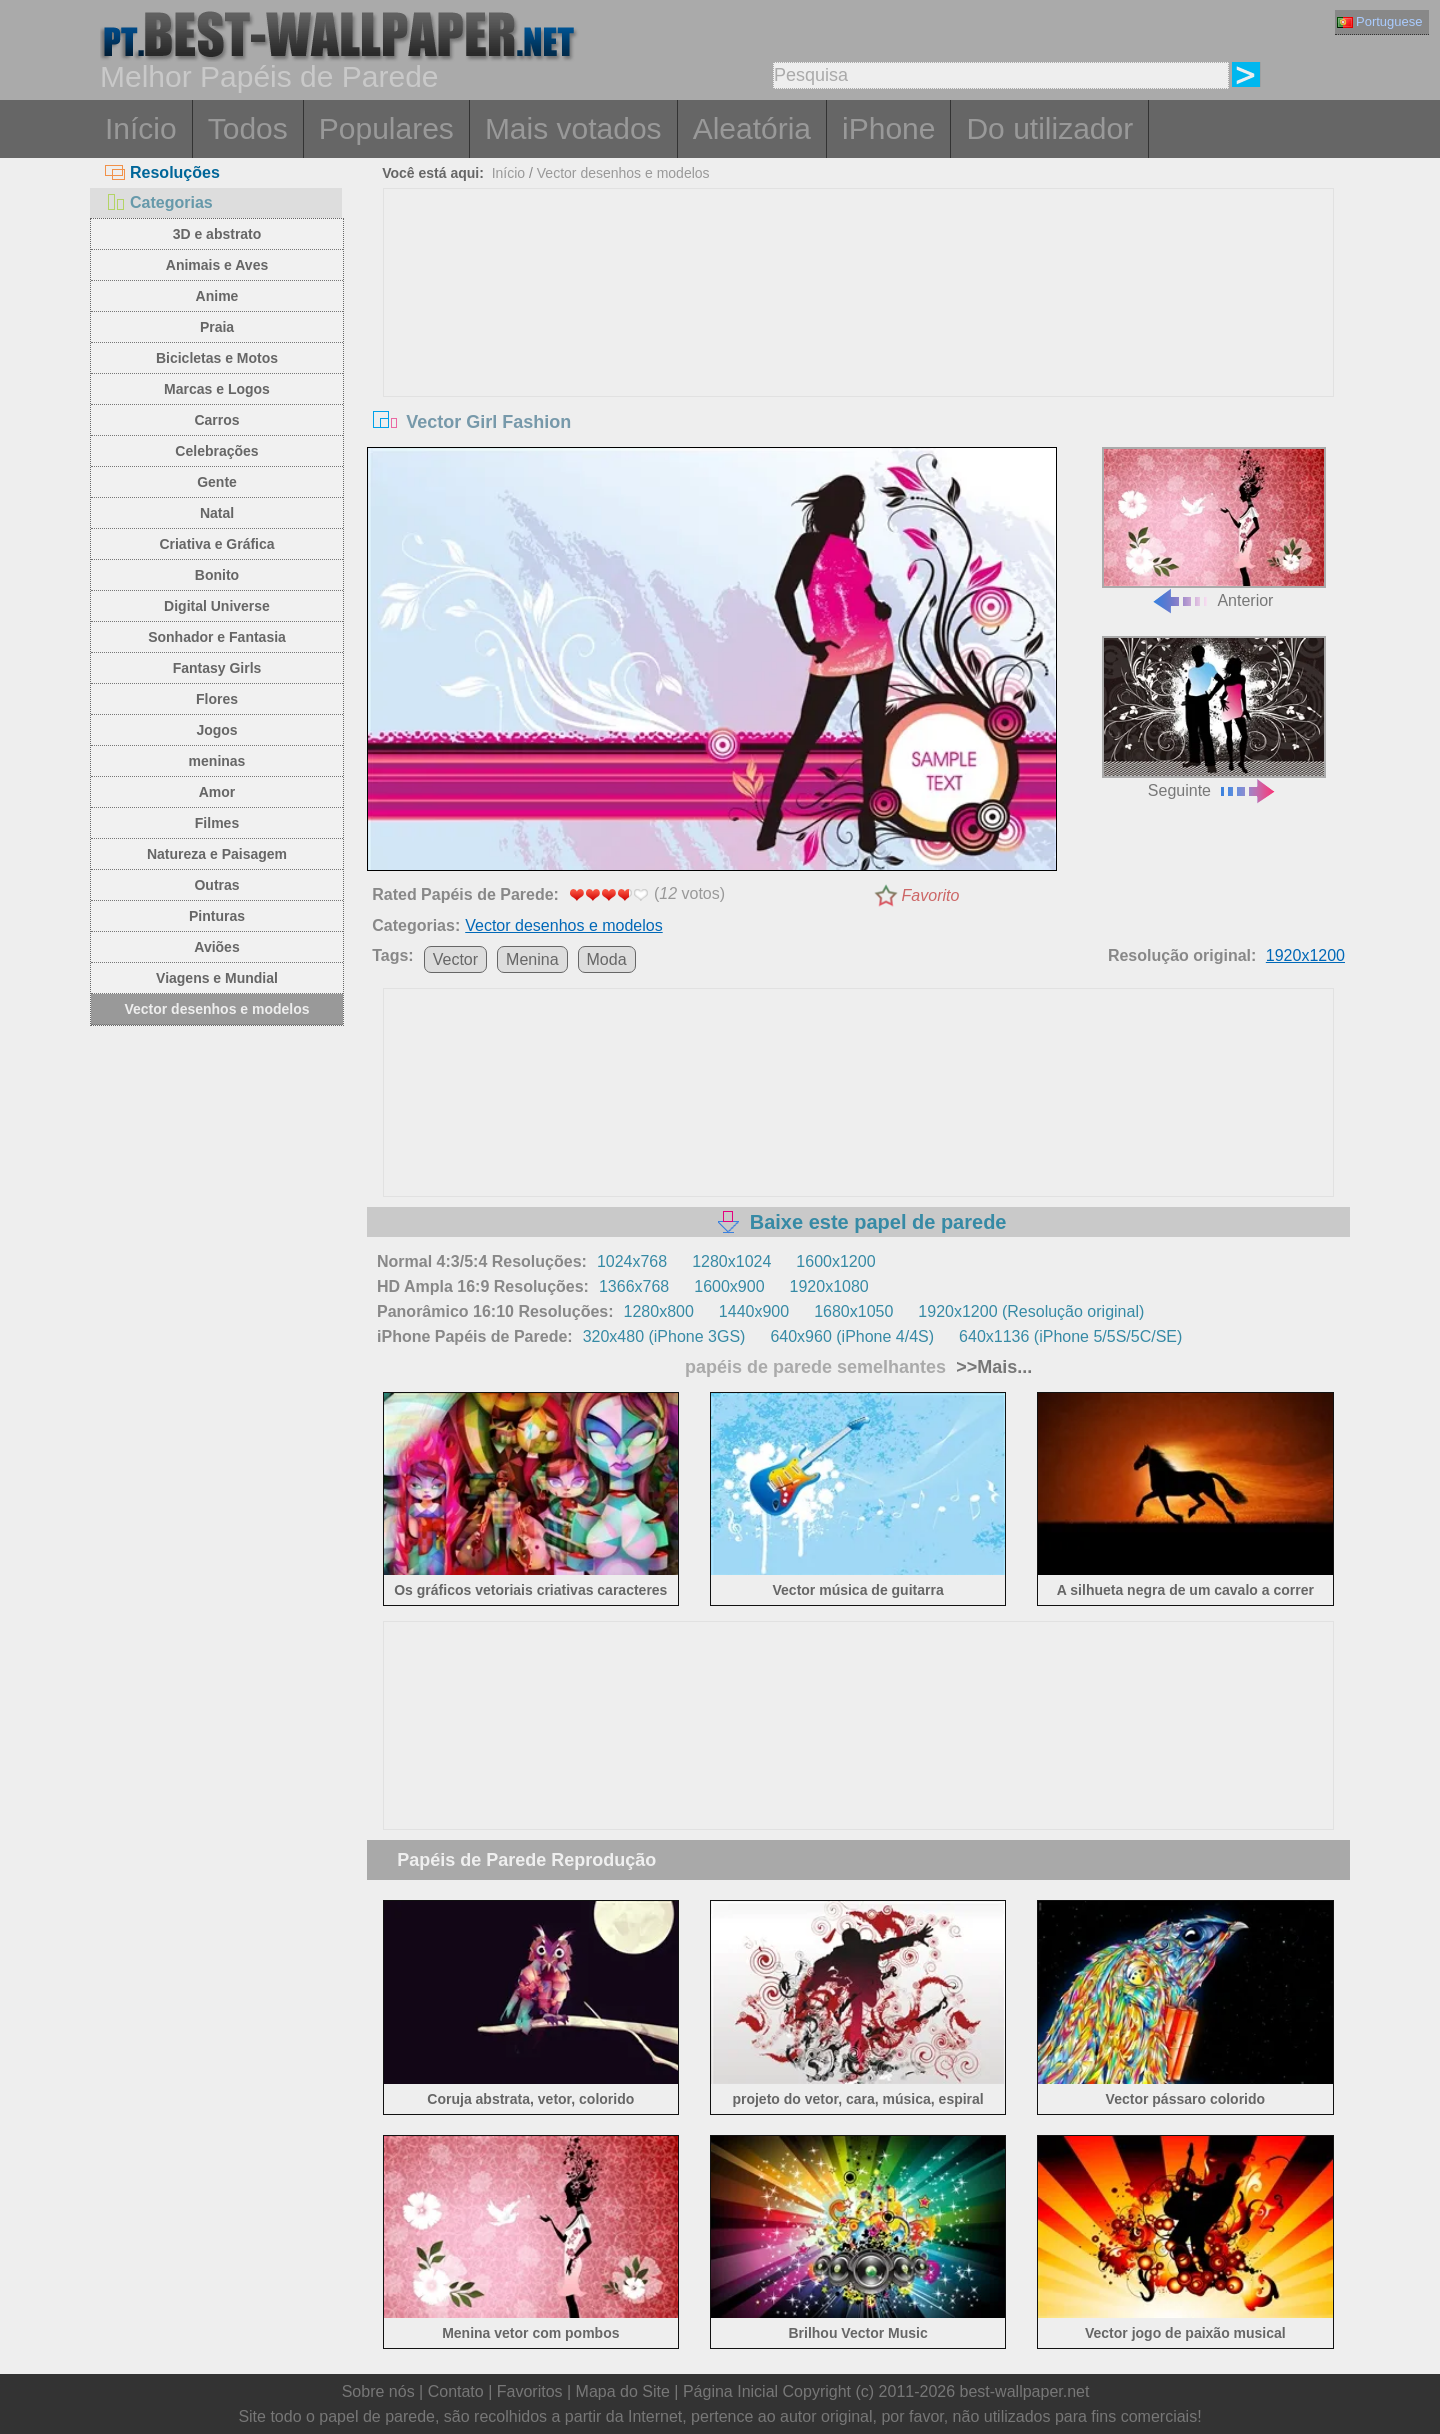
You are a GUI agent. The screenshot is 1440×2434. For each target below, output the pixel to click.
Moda (607, 959)
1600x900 (729, 1286)
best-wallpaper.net (1025, 2391)
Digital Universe (217, 606)
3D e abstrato (217, 234)
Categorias (159, 202)
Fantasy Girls (217, 668)
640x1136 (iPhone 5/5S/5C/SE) (1070, 1336)
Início (141, 128)
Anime (217, 296)
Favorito (931, 895)
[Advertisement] (859, 339)
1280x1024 (731, 1261)
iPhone (888, 128)
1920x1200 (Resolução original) (1031, 1311)
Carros (216, 420)
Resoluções (162, 172)
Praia (217, 327)
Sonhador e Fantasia (217, 637)
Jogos (216, 730)
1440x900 (754, 1311)
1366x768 (634, 1286)
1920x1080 (829, 1286)
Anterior (1214, 528)
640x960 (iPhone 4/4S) (852, 1336)
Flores (217, 699)
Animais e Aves (217, 265)
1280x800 (659, 1311)
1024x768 (632, 1261)
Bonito (217, 575)
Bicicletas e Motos (217, 358)
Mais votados (573, 128)
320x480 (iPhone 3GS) (664, 1336)
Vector (455, 959)
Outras (216, 885)
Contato (456, 2391)
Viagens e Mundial (217, 978)
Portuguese (1380, 21)
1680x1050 (853, 1311)
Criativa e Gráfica (216, 544)
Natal (217, 513)
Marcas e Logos (217, 389)
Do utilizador (1049, 128)
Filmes (217, 823)
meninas (217, 761)
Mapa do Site (623, 2391)
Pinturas (217, 916)
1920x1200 (1305, 955)
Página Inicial (730, 2391)
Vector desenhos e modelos (216, 1009)
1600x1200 (835, 1261)
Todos (248, 128)
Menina (532, 959)
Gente (217, 482)
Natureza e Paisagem (217, 854)
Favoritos (530, 2391)
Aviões (216, 947)
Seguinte (1214, 717)
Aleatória (752, 128)
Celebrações (216, 451)
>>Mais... (991, 1367)
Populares (386, 128)
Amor (217, 792)
